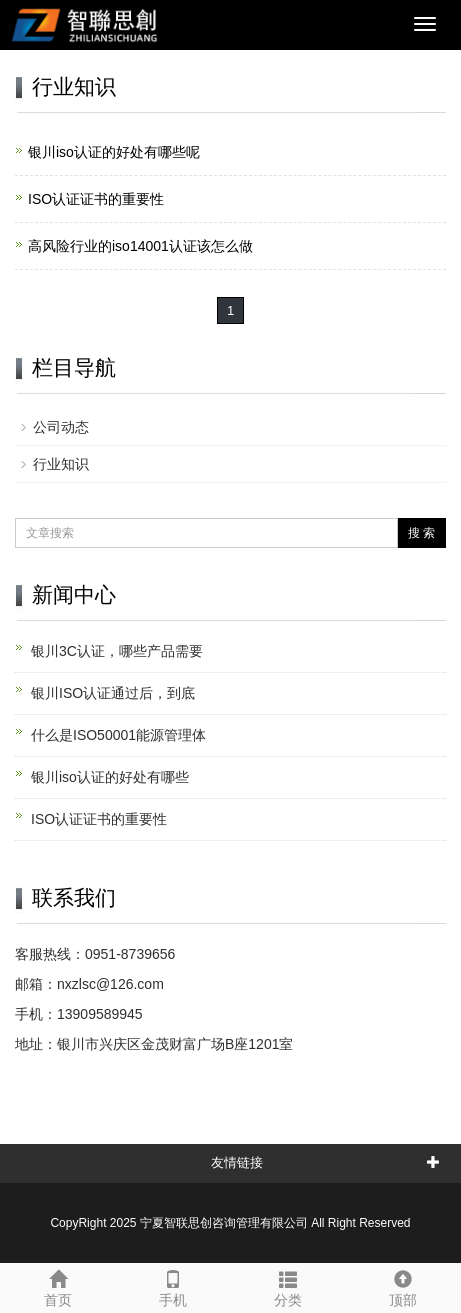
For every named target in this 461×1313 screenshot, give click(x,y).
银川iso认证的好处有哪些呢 (114, 152)
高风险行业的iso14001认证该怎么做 (140, 246)
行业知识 (61, 464)
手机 (172, 1286)
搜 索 (421, 533)
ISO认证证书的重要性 (96, 199)
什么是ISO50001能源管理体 (118, 735)
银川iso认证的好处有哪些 (110, 777)
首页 (57, 1286)
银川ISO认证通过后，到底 (113, 693)
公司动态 (61, 427)
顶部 (403, 1286)
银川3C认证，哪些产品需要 (117, 651)
